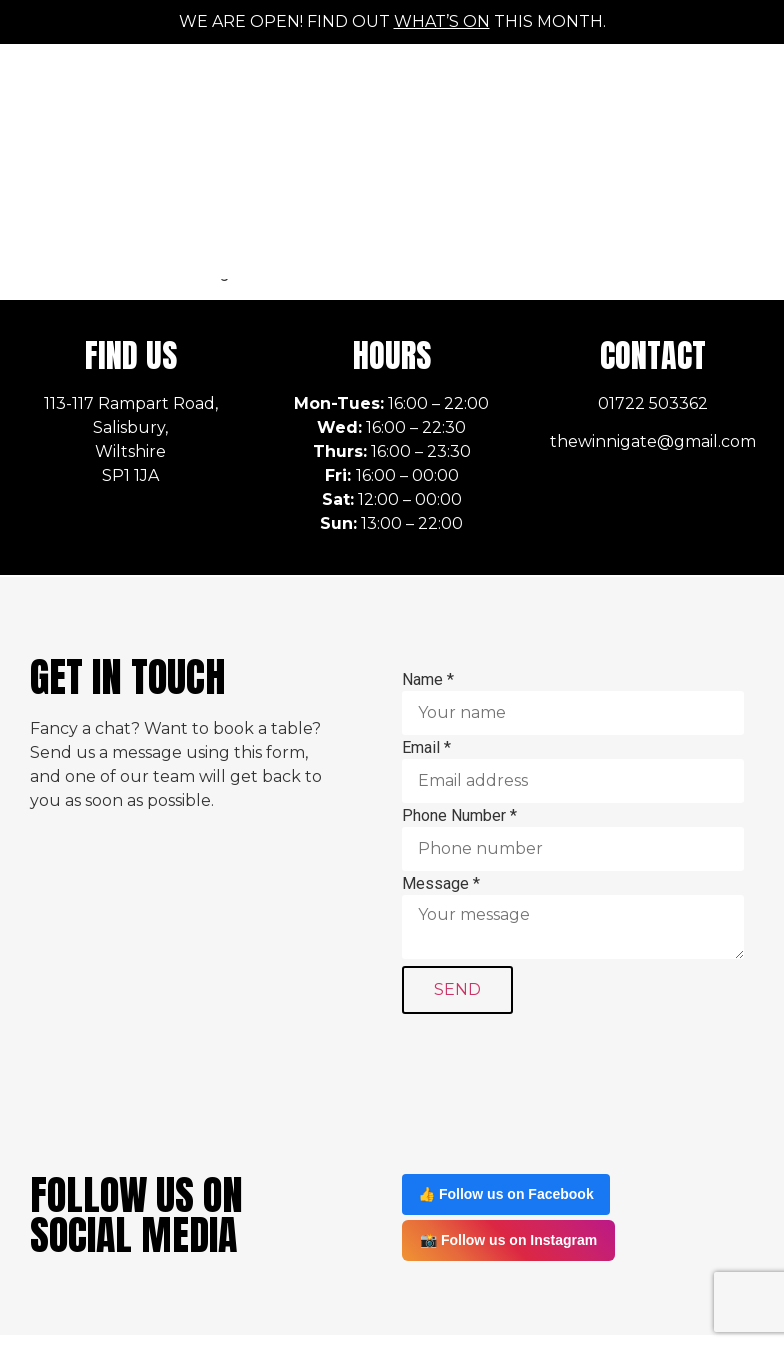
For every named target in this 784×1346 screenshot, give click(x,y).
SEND (457, 918)
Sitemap (723, 1297)
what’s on (442, 21)
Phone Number (459, 745)
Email (426, 677)
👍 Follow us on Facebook (506, 1123)
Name (428, 609)
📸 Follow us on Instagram (508, 1169)
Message (441, 813)
